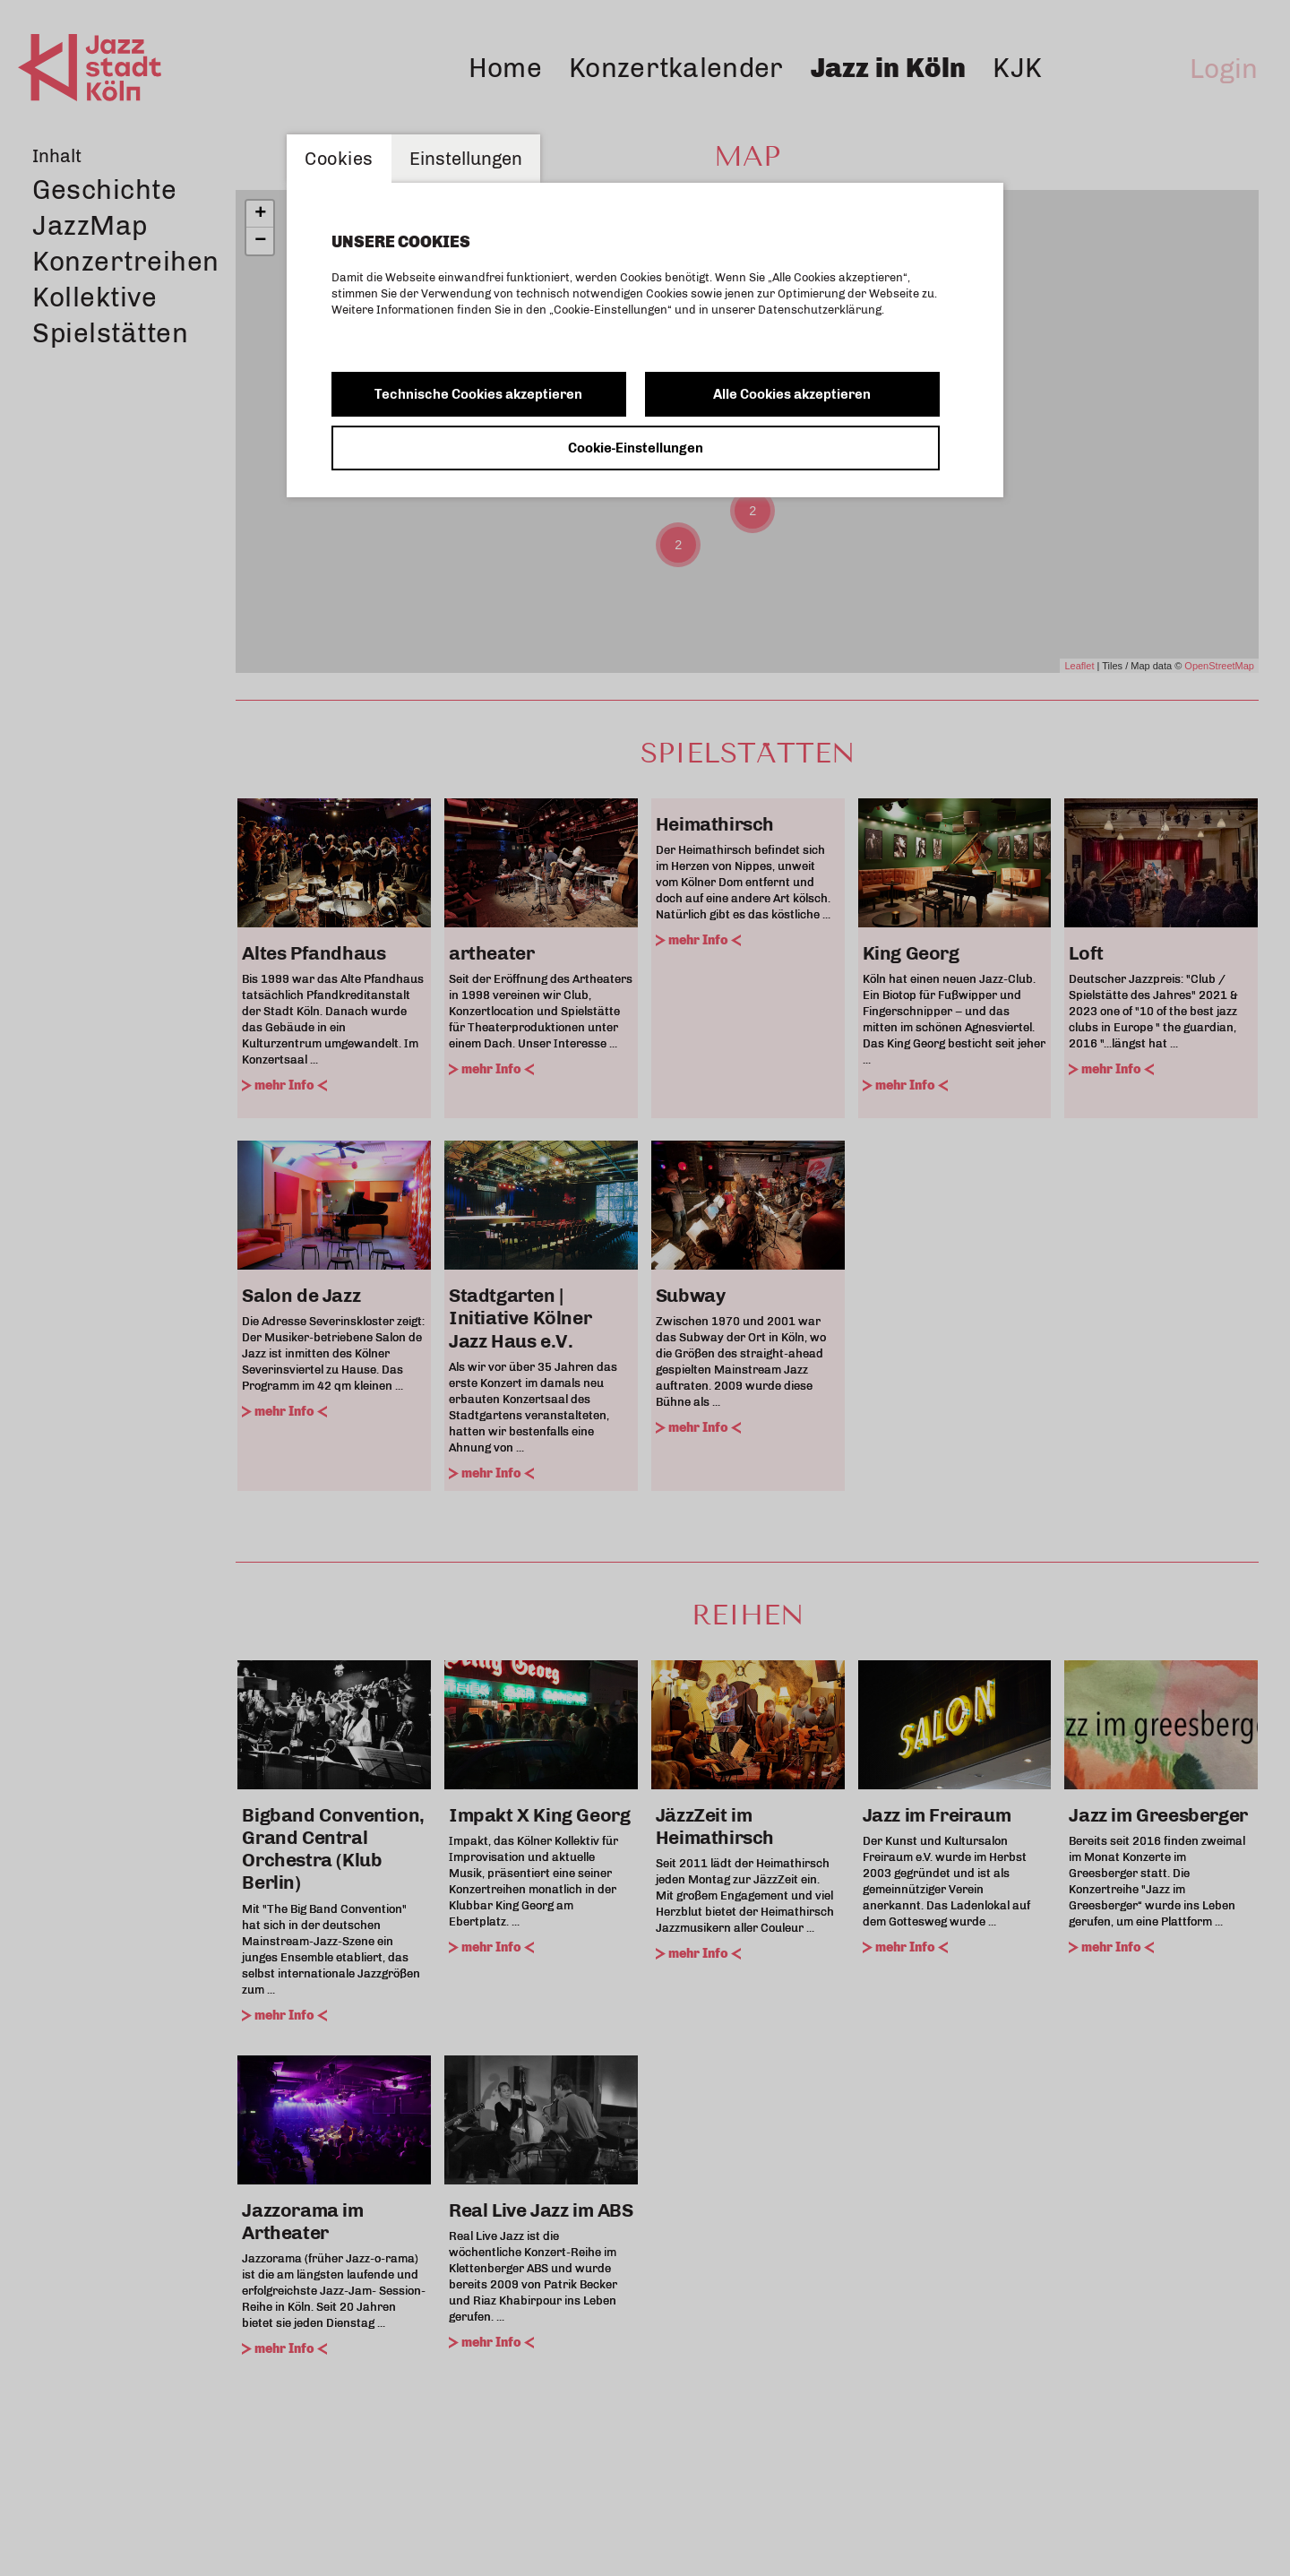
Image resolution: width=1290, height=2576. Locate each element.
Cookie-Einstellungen (635, 448)
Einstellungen (465, 158)
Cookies (339, 158)
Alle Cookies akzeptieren (792, 394)
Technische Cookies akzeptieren (478, 394)
